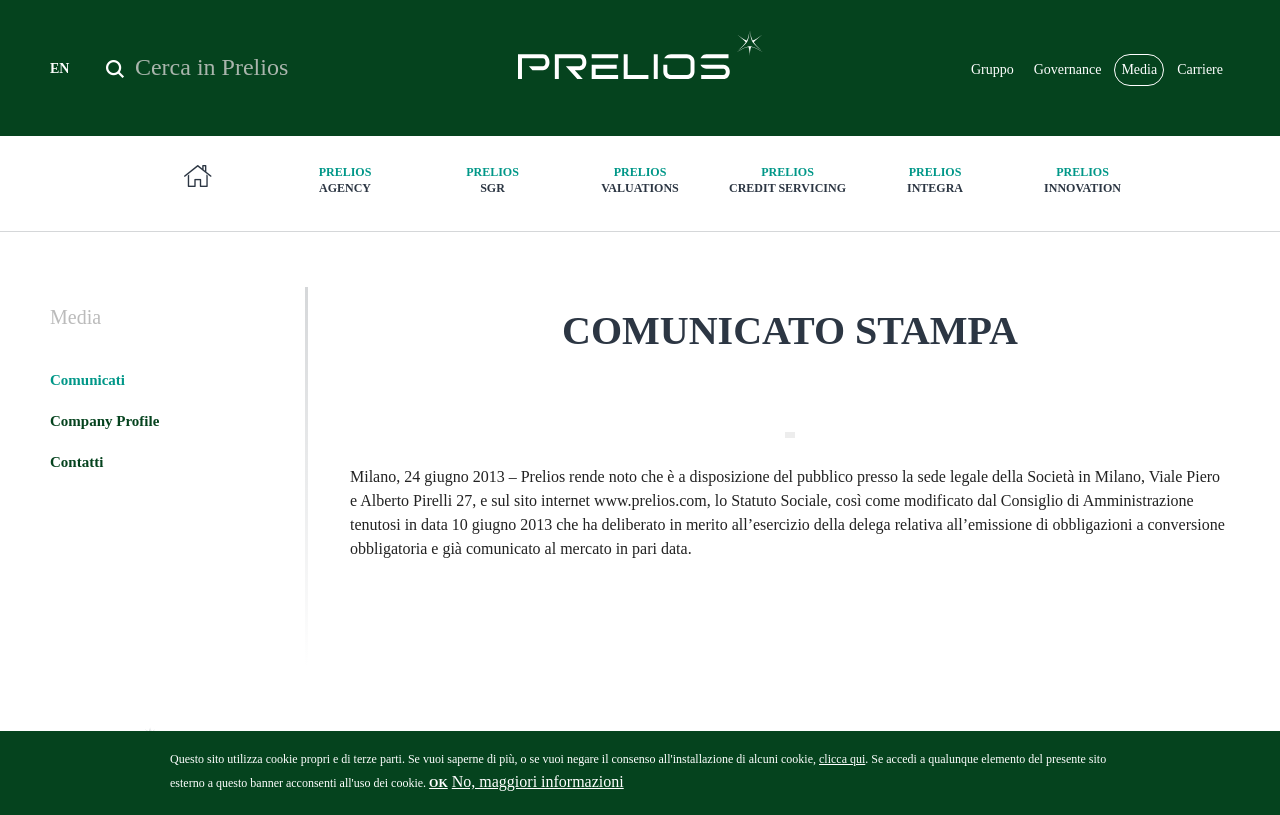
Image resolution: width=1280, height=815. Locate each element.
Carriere (1200, 69)
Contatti (76, 462)
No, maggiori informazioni (538, 788)
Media (1139, 69)
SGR (493, 179)
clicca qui (842, 766)
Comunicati (87, 380)
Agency (345, 179)
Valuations (640, 179)
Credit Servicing (788, 179)
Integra (935, 179)
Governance (1068, 69)
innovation (1083, 179)
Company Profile (104, 421)
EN (59, 68)
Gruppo (992, 69)
